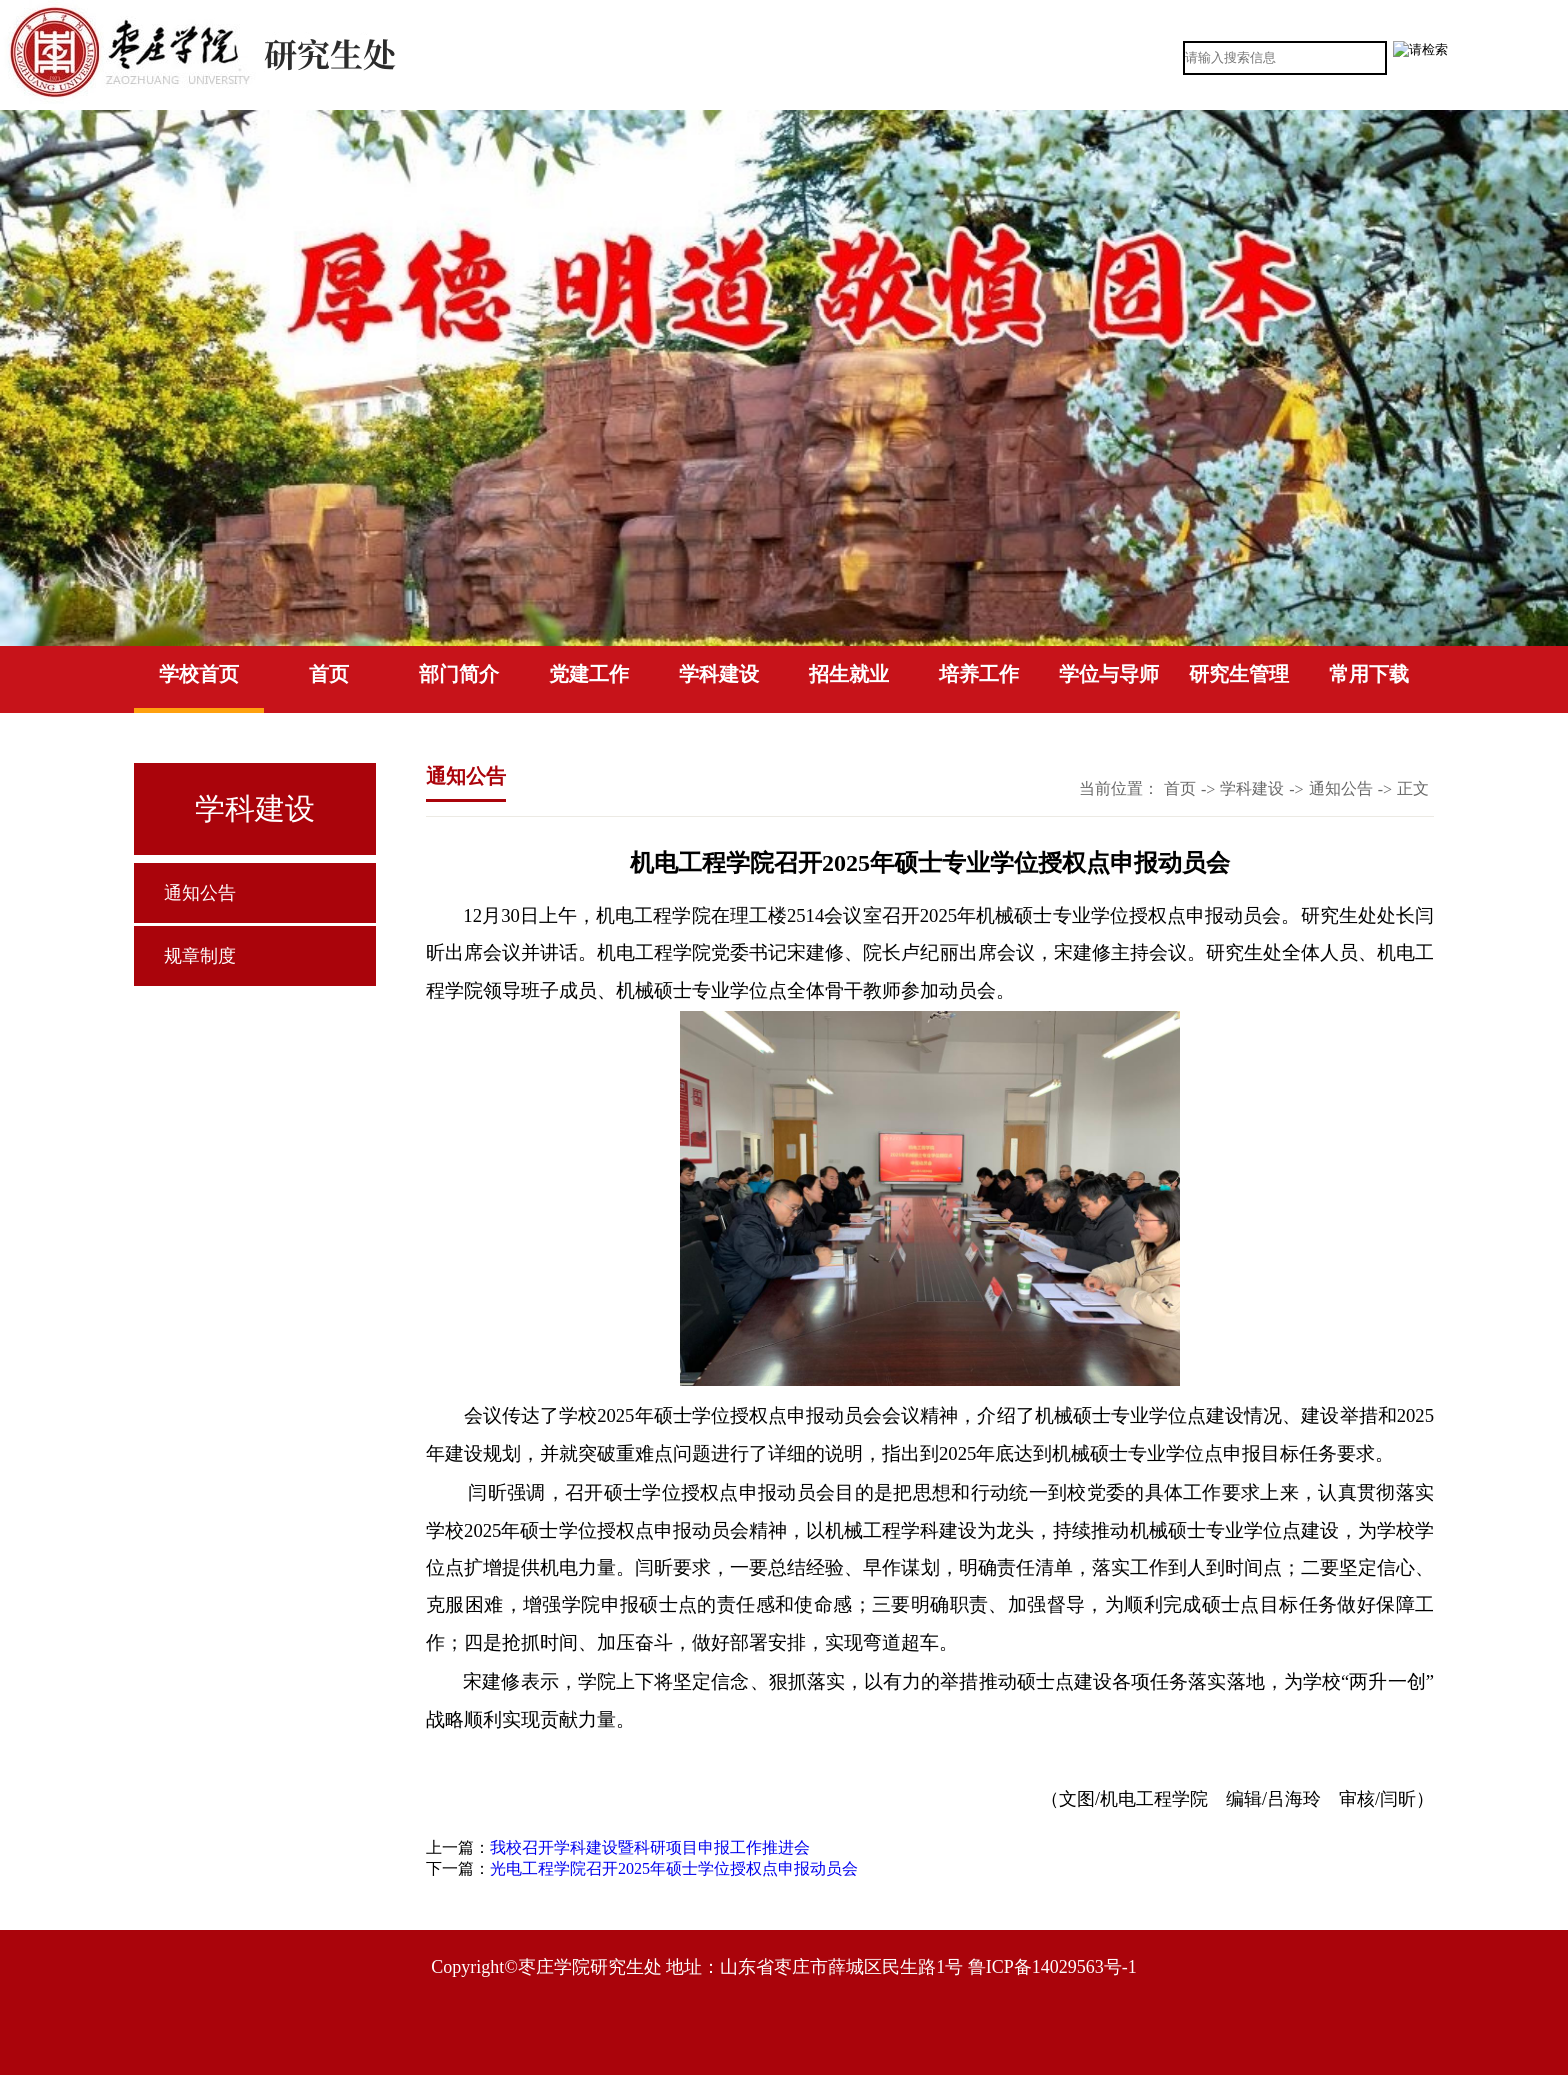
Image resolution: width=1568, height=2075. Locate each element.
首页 (329, 674)
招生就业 (849, 674)
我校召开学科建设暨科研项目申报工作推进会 (650, 1847)
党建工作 (589, 674)
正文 (1413, 788)
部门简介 (459, 674)
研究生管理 (1239, 674)
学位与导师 (1109, 674)
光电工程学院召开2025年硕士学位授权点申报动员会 (674, 1868)
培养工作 (979, 674)
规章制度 (200, 956)
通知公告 (200, 893)
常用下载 (1369, 674)
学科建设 (719, 674)
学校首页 (199, 674)
